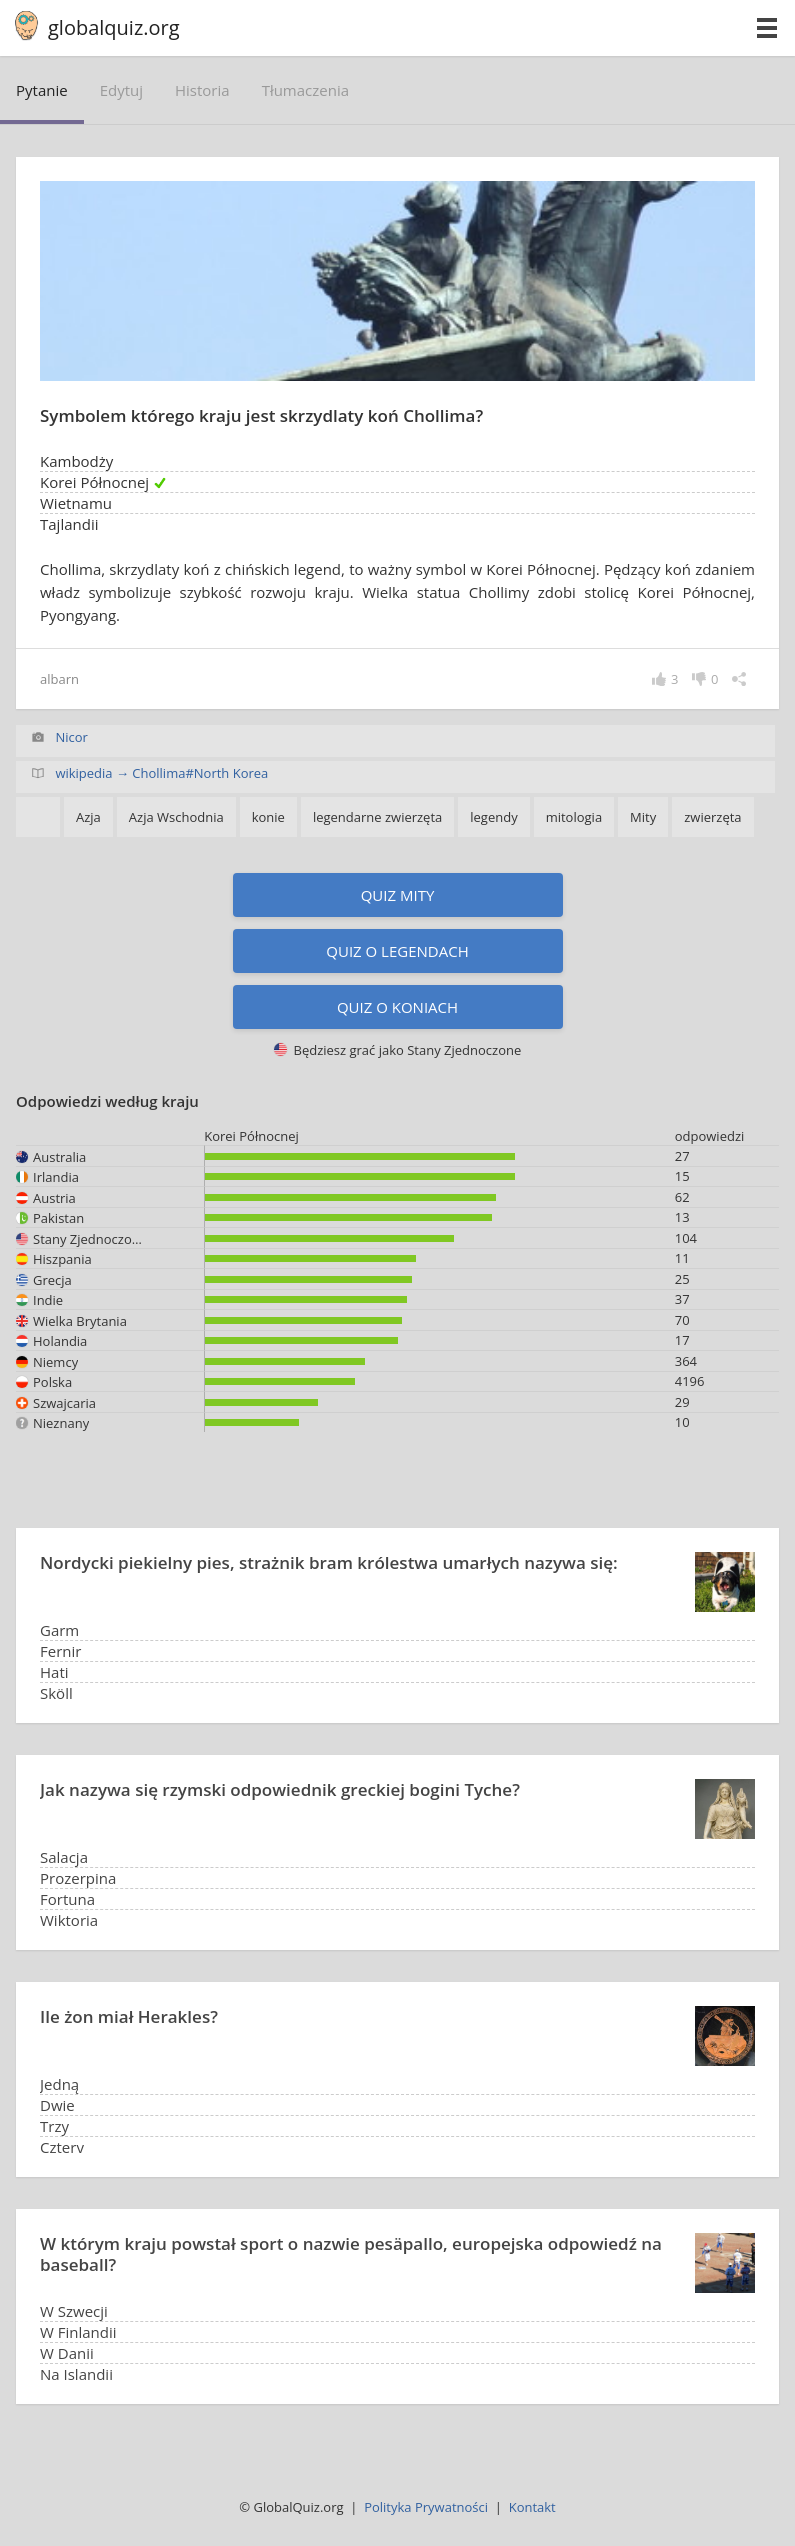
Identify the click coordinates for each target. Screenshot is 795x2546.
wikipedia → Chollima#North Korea (161, 773)
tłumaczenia (305, 90)
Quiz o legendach (397, 951)
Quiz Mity (398, 895)
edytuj (121, 90)
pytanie (42, 90)
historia (202, 90)
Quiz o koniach (397, 1007)
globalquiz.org (114, 27)
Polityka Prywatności (426, 2507)
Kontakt (532, 2507)
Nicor (71, 737)
